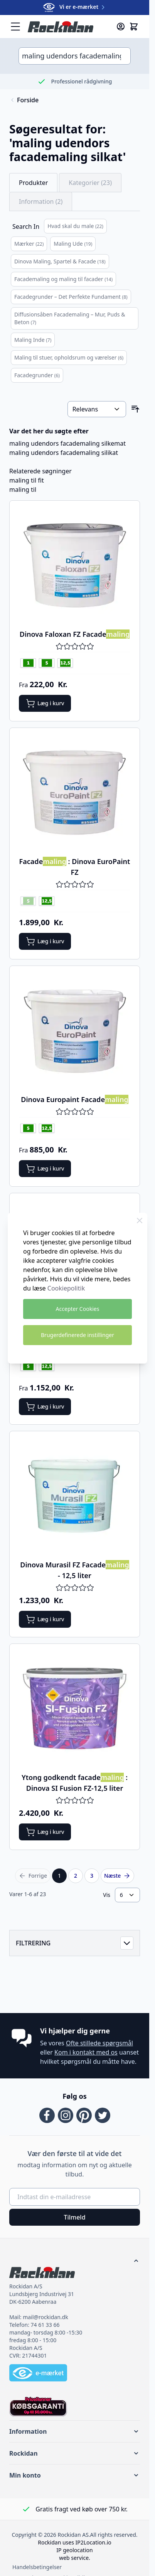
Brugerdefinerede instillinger (77, 1335)
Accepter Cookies (77, 1308)
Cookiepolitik (66, 1288)
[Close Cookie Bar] (139, 1220)
